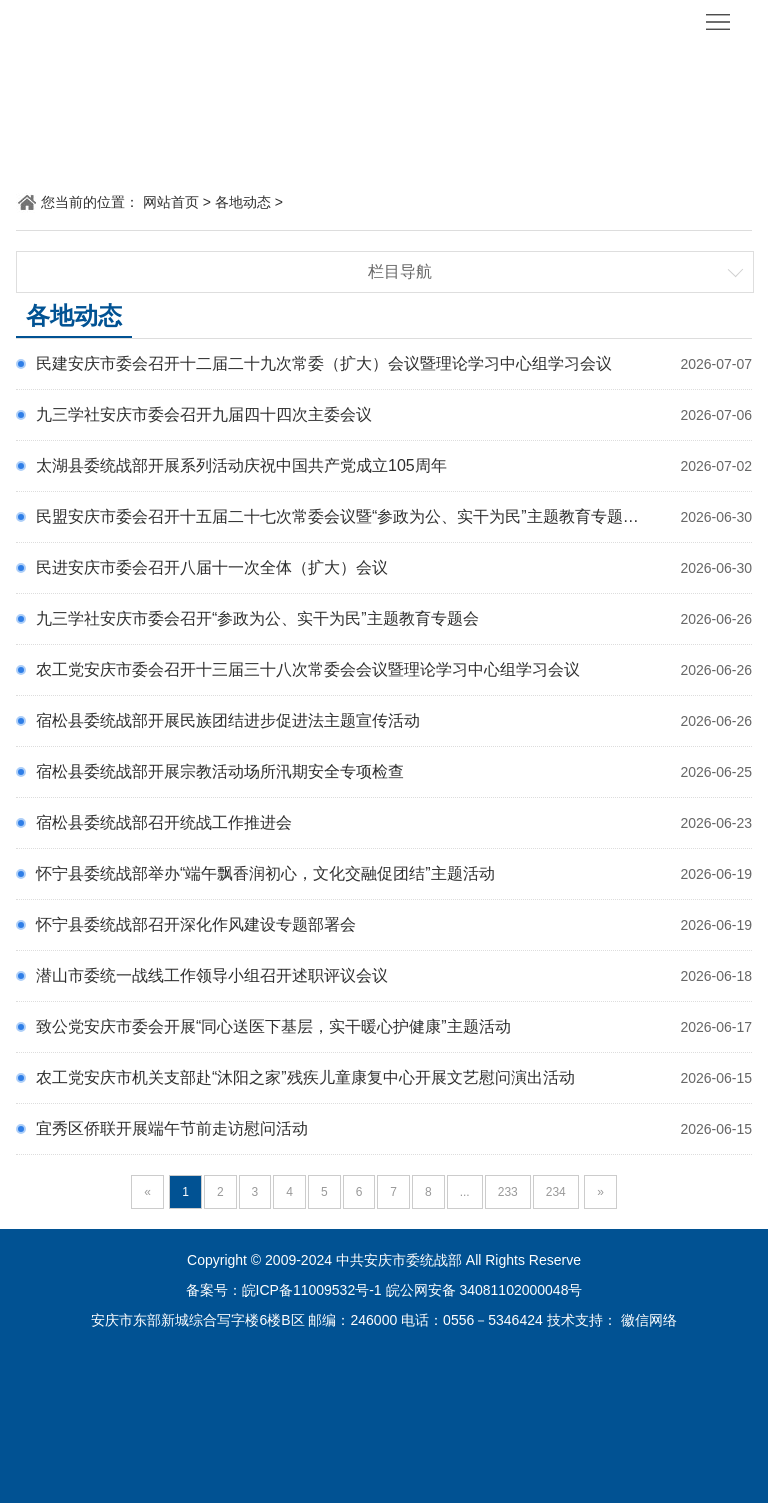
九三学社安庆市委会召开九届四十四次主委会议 (204, 414)
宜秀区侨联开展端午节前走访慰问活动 (172, 1128)
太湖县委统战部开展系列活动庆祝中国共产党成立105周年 (241, 465)
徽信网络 (649, 1320)
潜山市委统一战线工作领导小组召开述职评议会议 (212, 975)
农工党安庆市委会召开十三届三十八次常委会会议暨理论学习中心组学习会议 (308, 669)
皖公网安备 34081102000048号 (484, 1290)
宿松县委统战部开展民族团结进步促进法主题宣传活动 (228, 720)
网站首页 (171, 202)
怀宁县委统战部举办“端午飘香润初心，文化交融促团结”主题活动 (265, 873)
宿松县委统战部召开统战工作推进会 (164, 822)
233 (508, 1192)
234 (556, 1192)
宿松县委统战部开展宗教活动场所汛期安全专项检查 (220, 771)
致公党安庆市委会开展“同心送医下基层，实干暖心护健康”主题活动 (273, 1026)
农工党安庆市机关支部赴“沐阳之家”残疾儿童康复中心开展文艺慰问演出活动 (305, 1077)
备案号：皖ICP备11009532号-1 (284, 1290)
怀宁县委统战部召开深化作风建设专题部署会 (196, 924)
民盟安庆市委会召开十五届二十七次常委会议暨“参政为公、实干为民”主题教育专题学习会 (353, 516)
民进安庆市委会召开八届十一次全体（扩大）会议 (212, 567)
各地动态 (243, 202)
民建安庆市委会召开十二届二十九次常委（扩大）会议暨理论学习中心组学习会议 (324, 363)
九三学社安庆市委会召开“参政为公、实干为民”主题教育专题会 (257, 618)
